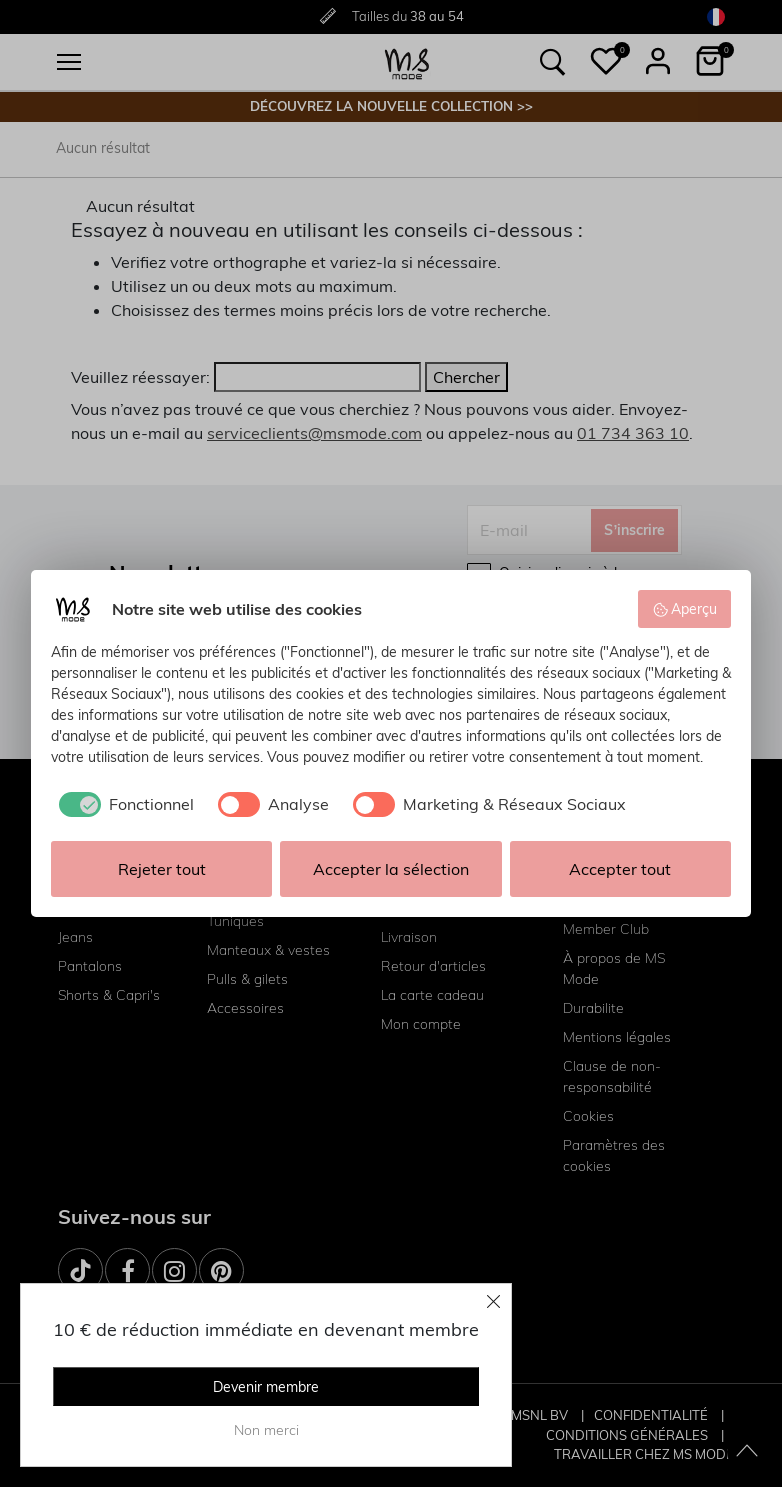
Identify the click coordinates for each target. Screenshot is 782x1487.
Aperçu (685, 609)
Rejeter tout (162, 869)
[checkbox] (122, 804)
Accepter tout (620, 869)
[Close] (494, 1301)
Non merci (266, 1430)
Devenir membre (266, 1387)
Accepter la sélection (391, 869)
